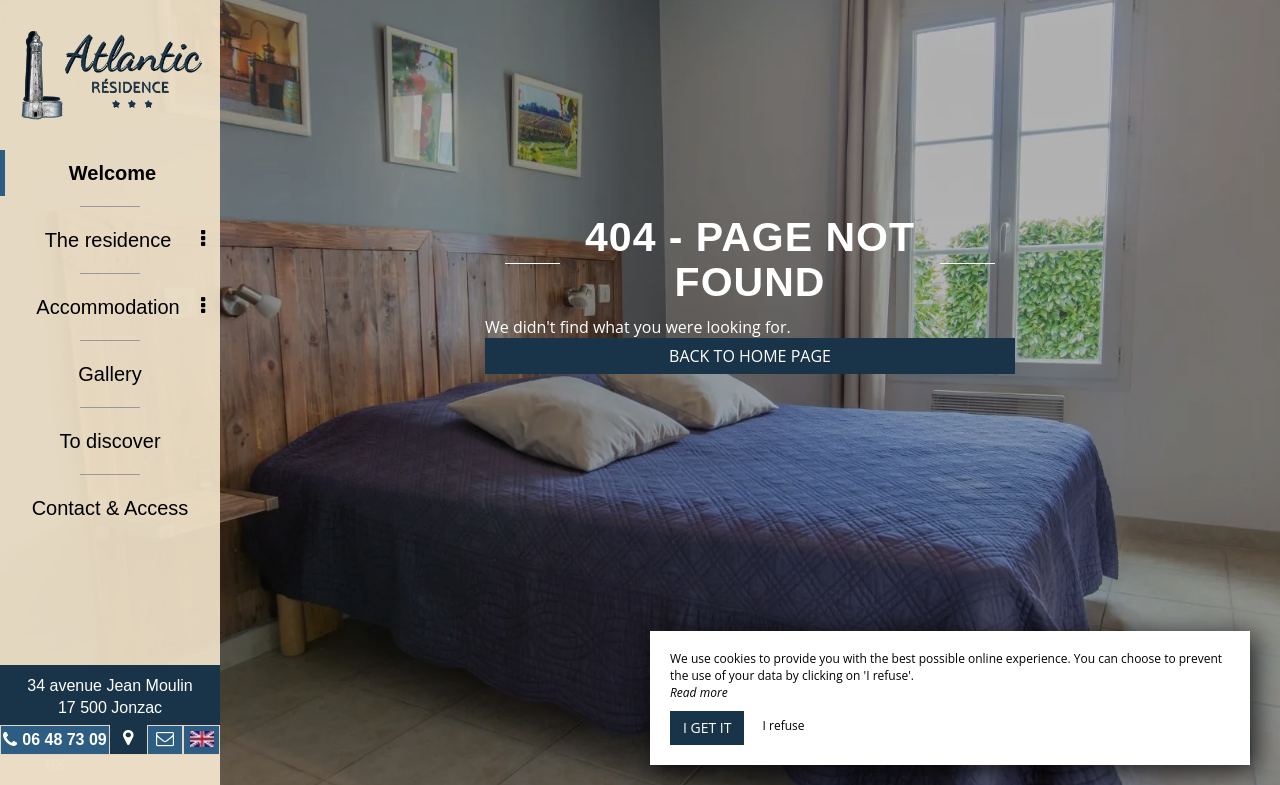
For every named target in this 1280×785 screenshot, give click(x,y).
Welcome (112, 173)
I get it (707, 727)
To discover (109, 441)
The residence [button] (125, 240)
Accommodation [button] (120, 307)
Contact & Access (110, 508)
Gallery (109, 374)
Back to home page (750, 356)
